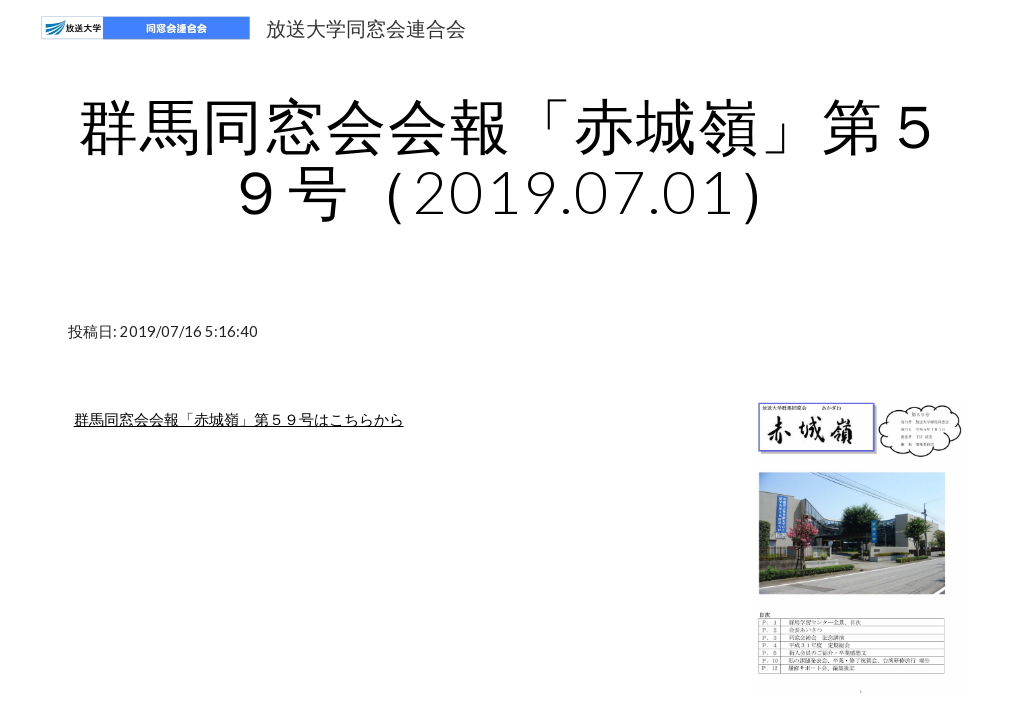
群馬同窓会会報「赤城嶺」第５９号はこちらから (239, 419)
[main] (512, 158)
